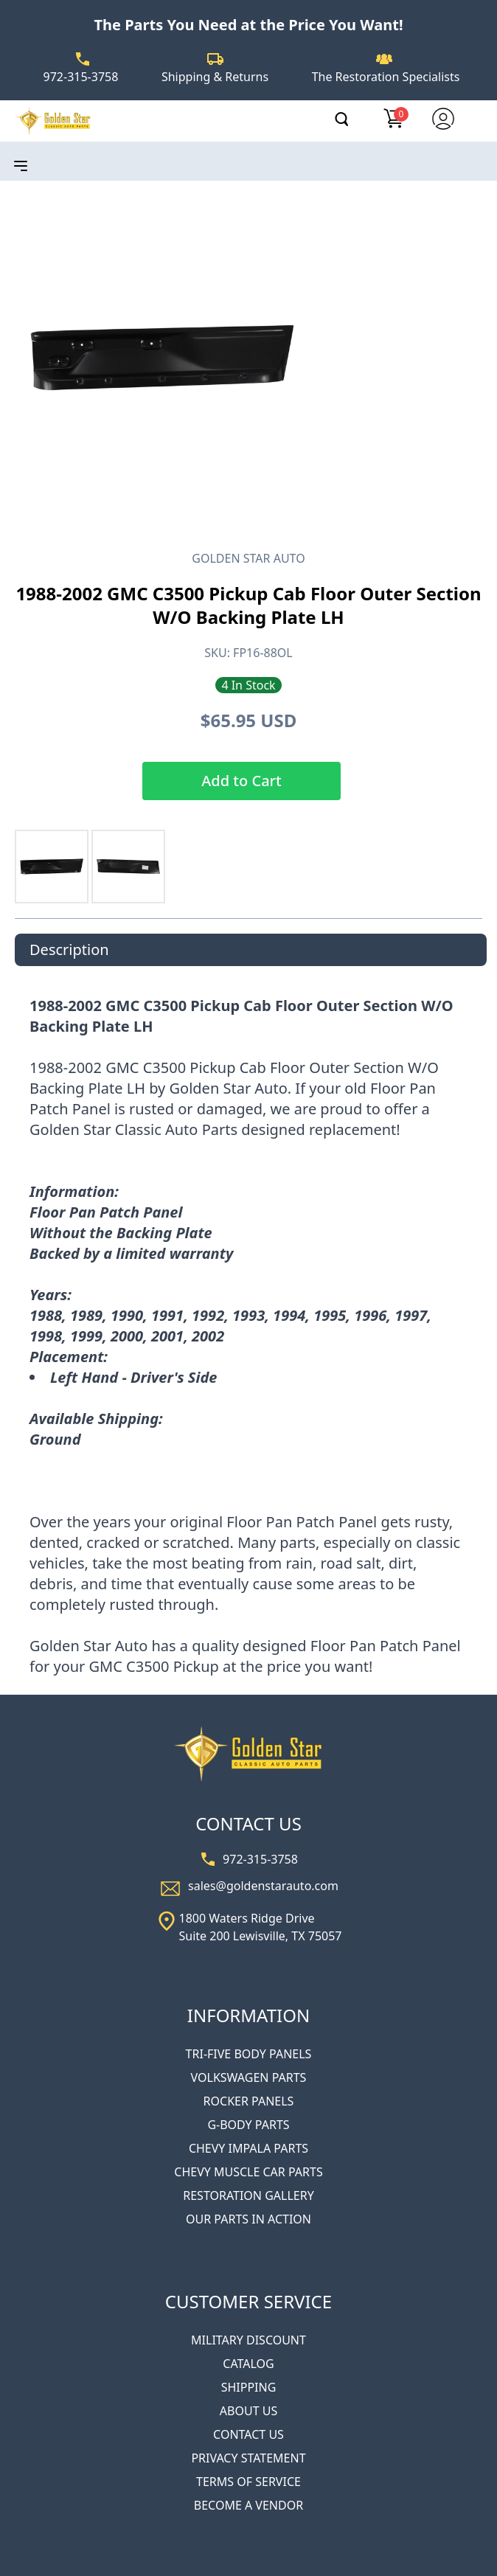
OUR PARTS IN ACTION (248, 2219)
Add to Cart (241, 781)
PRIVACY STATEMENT (248, 2458)
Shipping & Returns (214, 77)
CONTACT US (248, 2434)
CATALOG (248, 2363)
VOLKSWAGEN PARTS (249, 2077)
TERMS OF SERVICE (248, 2481)
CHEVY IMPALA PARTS (248, 2148)
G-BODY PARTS (248, 2125)
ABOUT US (248, 2411)
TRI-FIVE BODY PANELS (249, 2054)
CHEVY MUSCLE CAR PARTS (248, 2172)
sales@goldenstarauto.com (263, 1886)
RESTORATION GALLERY (248, 2195)
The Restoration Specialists (386, 77)
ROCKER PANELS (249, 2101)
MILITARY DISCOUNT (248, 2340)
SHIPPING (249, 2387)
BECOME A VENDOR (248, 2505)
